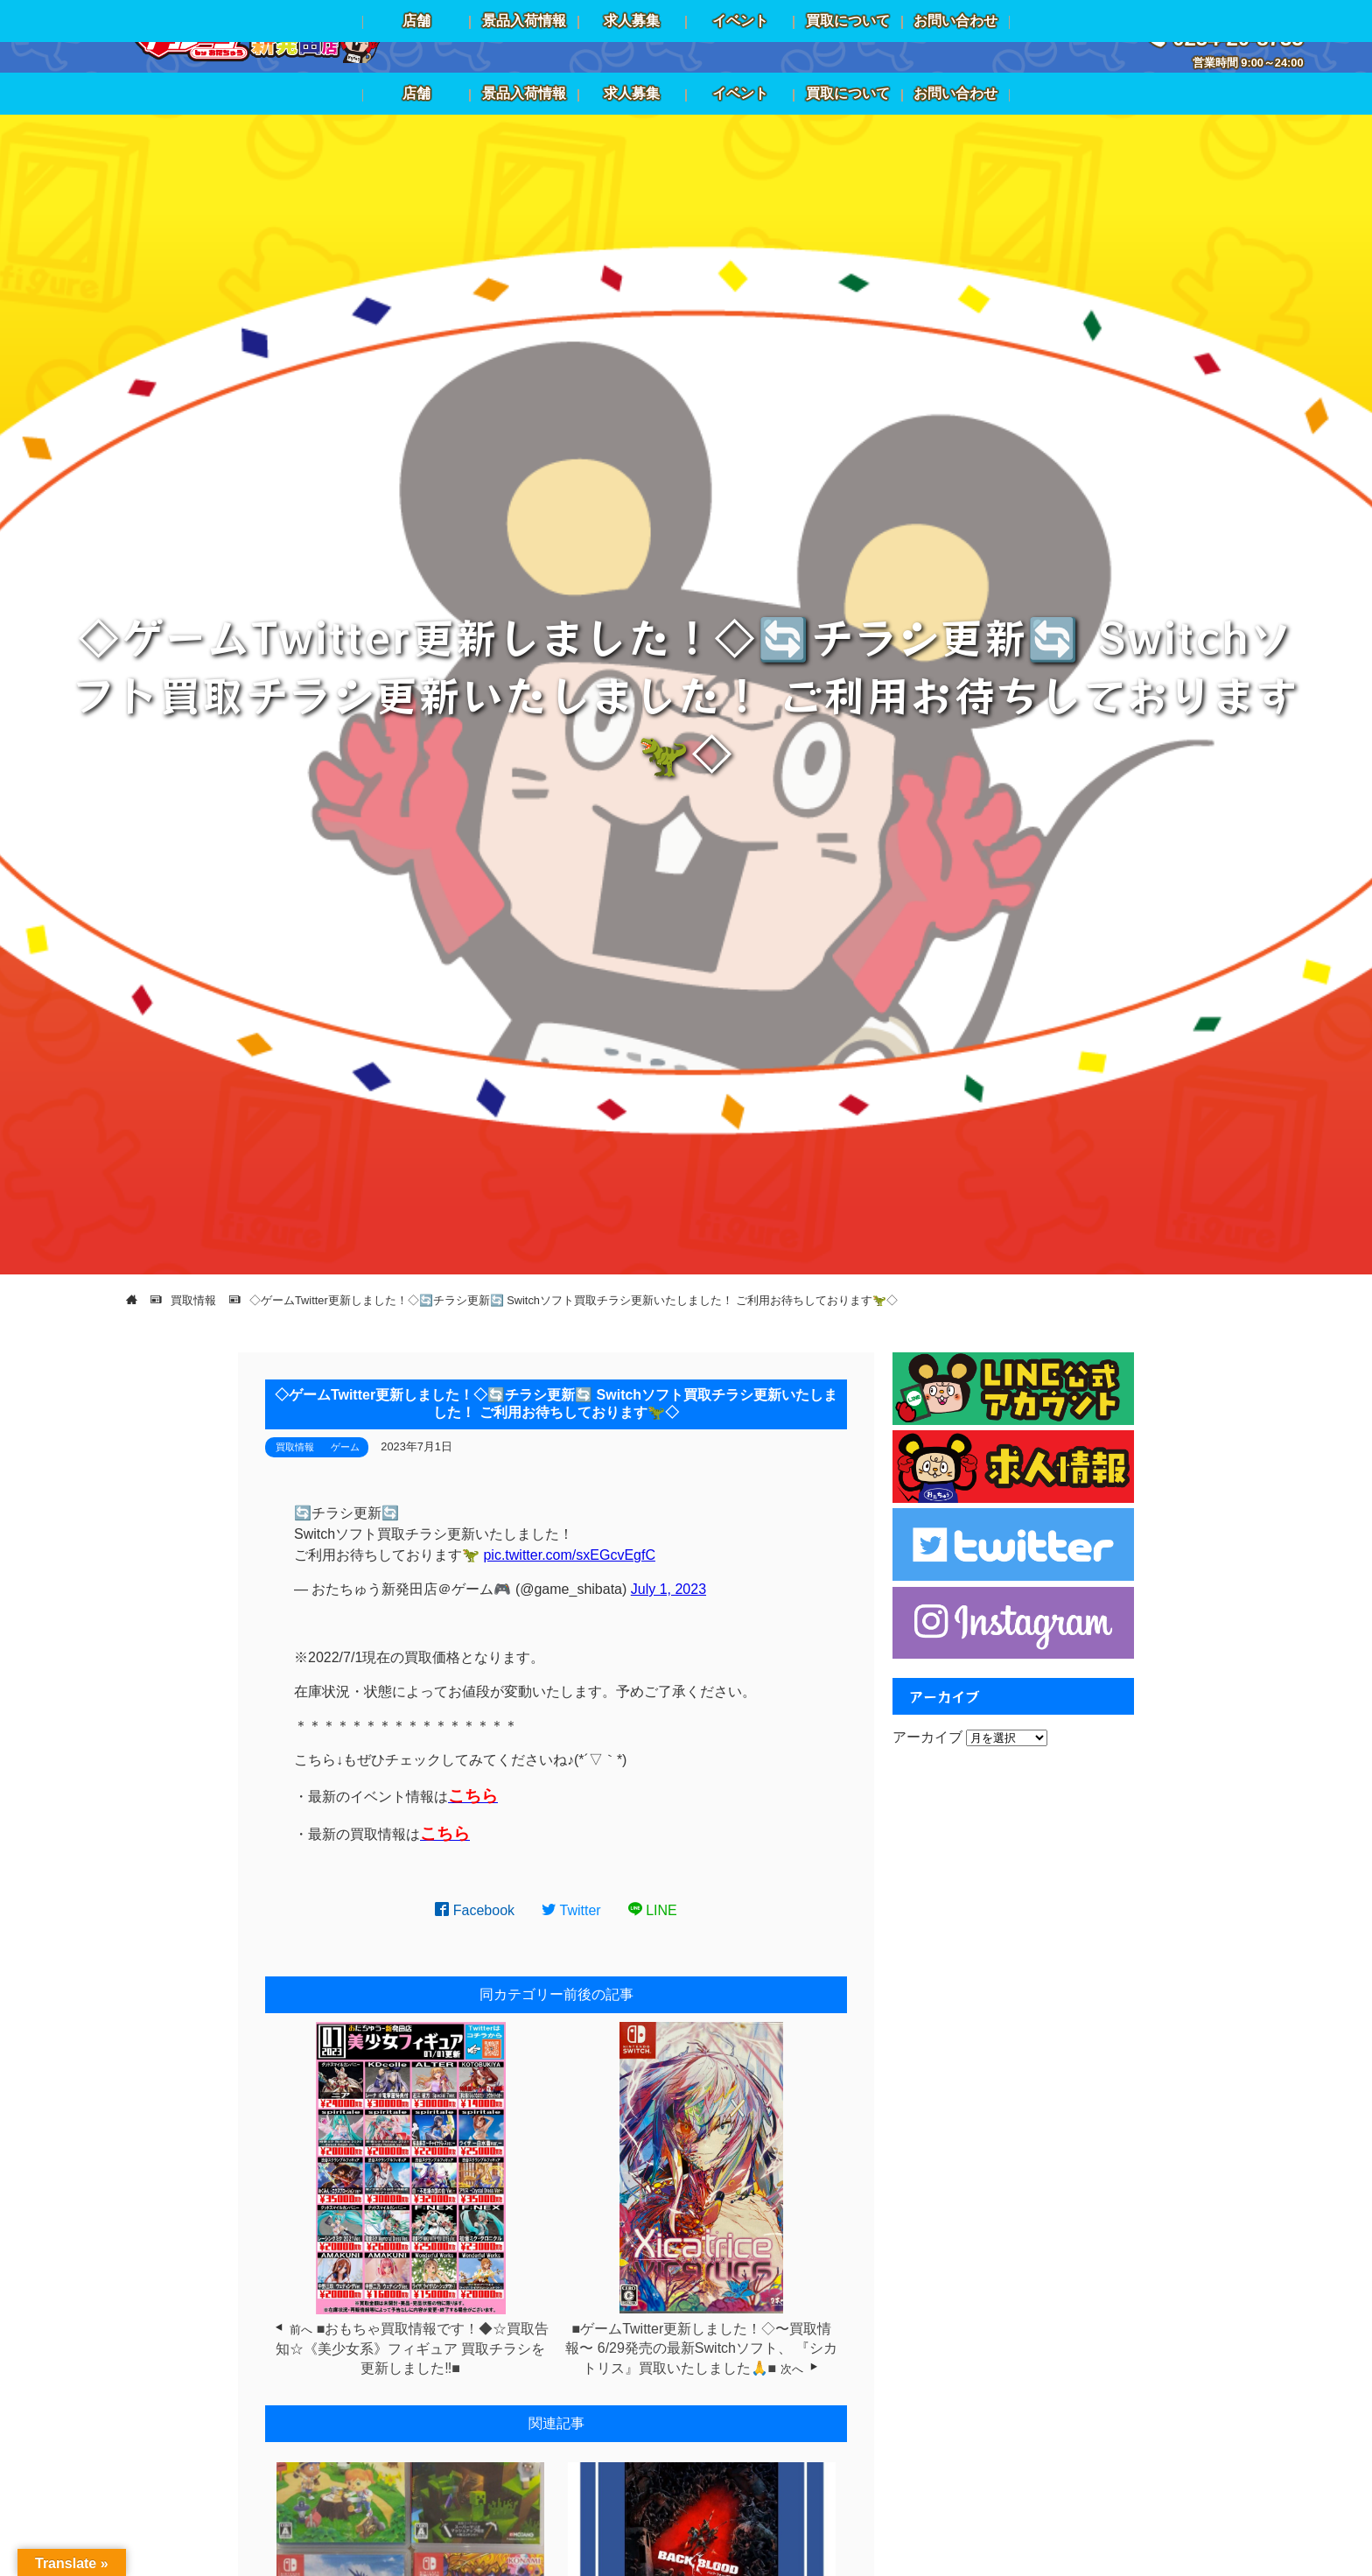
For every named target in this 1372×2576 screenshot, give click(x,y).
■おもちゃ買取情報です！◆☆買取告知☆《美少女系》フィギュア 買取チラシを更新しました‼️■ (413, 2348)
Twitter (571, 1910)
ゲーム (345, 1447)
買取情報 (295, 1447)
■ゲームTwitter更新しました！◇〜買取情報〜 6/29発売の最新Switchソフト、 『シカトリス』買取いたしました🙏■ (701, 2348)
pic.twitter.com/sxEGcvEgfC (569, 1555)
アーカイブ (927, 1737)
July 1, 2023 (668, 1589)
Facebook (474, 1910)
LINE (652, 1910)
